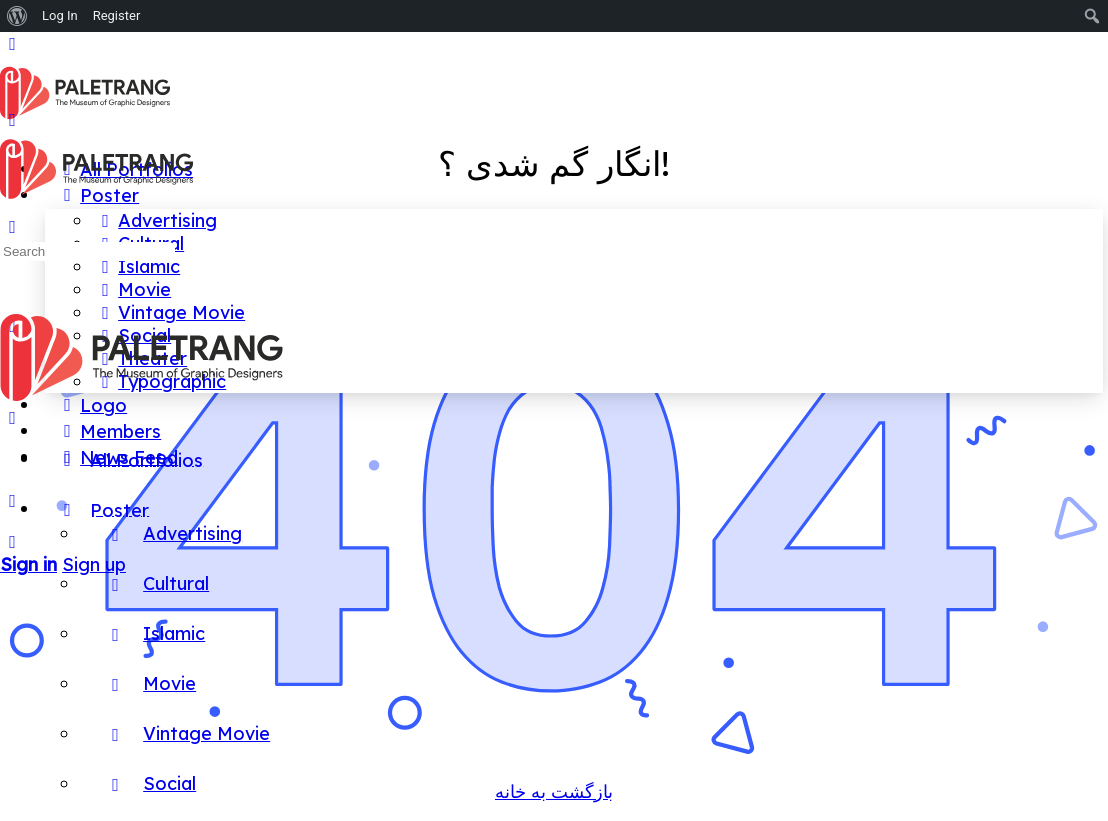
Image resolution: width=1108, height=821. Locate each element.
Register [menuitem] (117, 15)
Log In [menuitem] (60, 15)
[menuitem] (17, 16)
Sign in (28, 564)
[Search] (12, 541)
